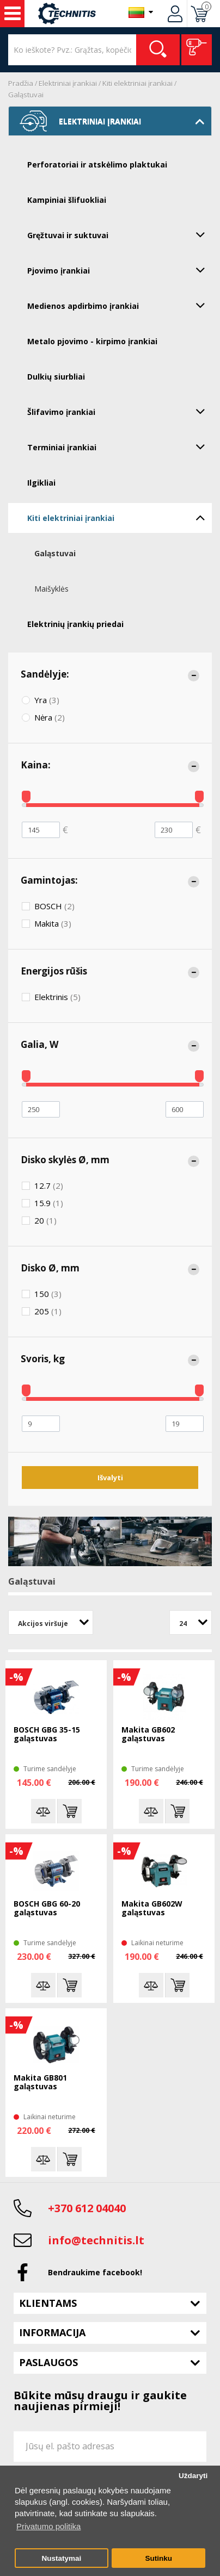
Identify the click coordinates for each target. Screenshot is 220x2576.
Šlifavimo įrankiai (119, 411)
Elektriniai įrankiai (68, 83)
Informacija (52, 2332)
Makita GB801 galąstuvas (40, 2082)
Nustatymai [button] (61, 2558)
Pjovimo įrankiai (119, 270)
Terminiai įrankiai (119, 446)
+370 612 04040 (87, 2208)
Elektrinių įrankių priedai (75, 624)
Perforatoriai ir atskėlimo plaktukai (97, 164)
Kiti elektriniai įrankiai (137, 83)
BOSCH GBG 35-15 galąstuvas (47, 1734)
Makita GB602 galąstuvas (148, 1734)
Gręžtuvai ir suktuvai (119, 234)
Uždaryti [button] (193, 2476)
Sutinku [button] (158, 2558)
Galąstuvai (26, 95)
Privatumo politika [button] (48, 2526)
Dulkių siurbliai (56, 376)
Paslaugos (48, 2362)
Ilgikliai (41, 482)
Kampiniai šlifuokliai (66, 200)
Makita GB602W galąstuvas (151, 1908)
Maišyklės (51, 589)
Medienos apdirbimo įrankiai (119, 305)
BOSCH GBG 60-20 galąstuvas (47, 1908)
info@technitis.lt (96, 2240)
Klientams (48, 2303)
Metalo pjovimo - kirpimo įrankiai (92, 341)
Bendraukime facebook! (95, 2272)
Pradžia (20, 83)
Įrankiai (12, 13)
